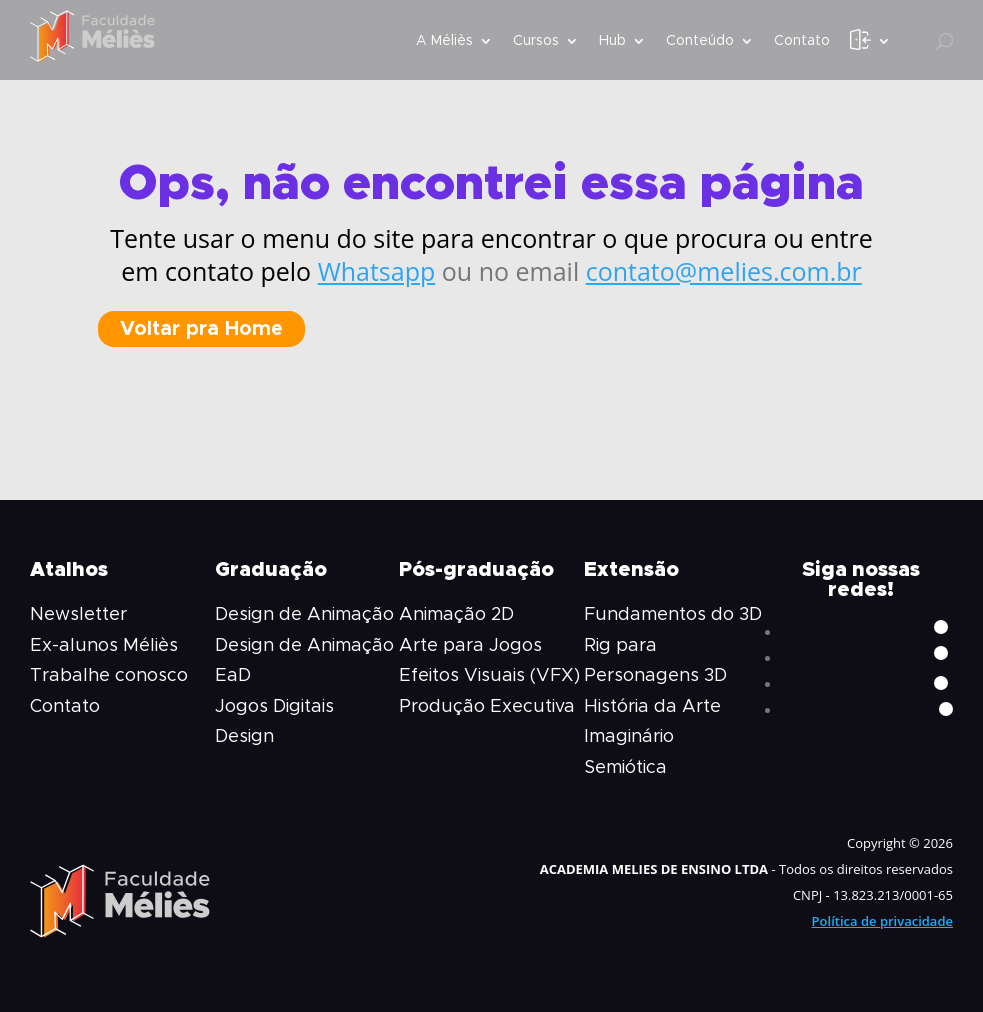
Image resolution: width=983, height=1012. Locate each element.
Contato (802, 41)
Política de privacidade (882, 921)
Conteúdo (700, 41)
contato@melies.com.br (724, 271)
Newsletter (78, 615)
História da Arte (652, 707)
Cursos (536, 41)
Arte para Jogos (470, 646)
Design (244, 737)
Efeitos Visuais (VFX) (489, 676)
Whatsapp (377, 271)
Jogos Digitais (274, 707)
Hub (612, 41)
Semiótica (625, 768)
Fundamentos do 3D (673, 615)
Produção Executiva (487, 707)
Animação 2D (456, 615)
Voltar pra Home (201, 329)
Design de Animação (304, 615)
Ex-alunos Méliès (104, 646)
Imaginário (629, 737)
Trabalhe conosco (109, 676)
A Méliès (444, 41)
